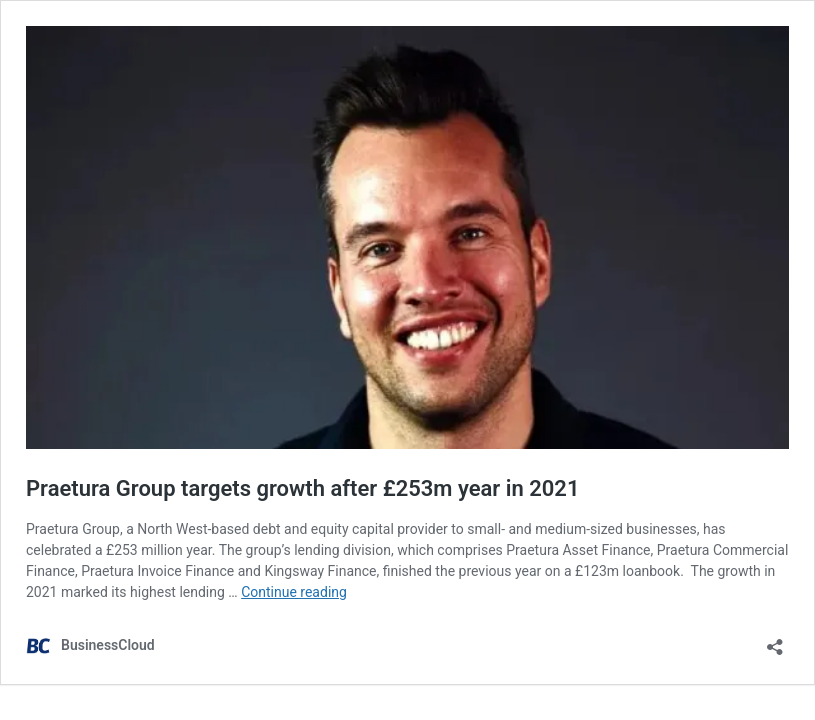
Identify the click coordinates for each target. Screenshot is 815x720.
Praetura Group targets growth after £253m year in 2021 (303, 488)
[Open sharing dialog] (775, 640)
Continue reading (294, 592)
